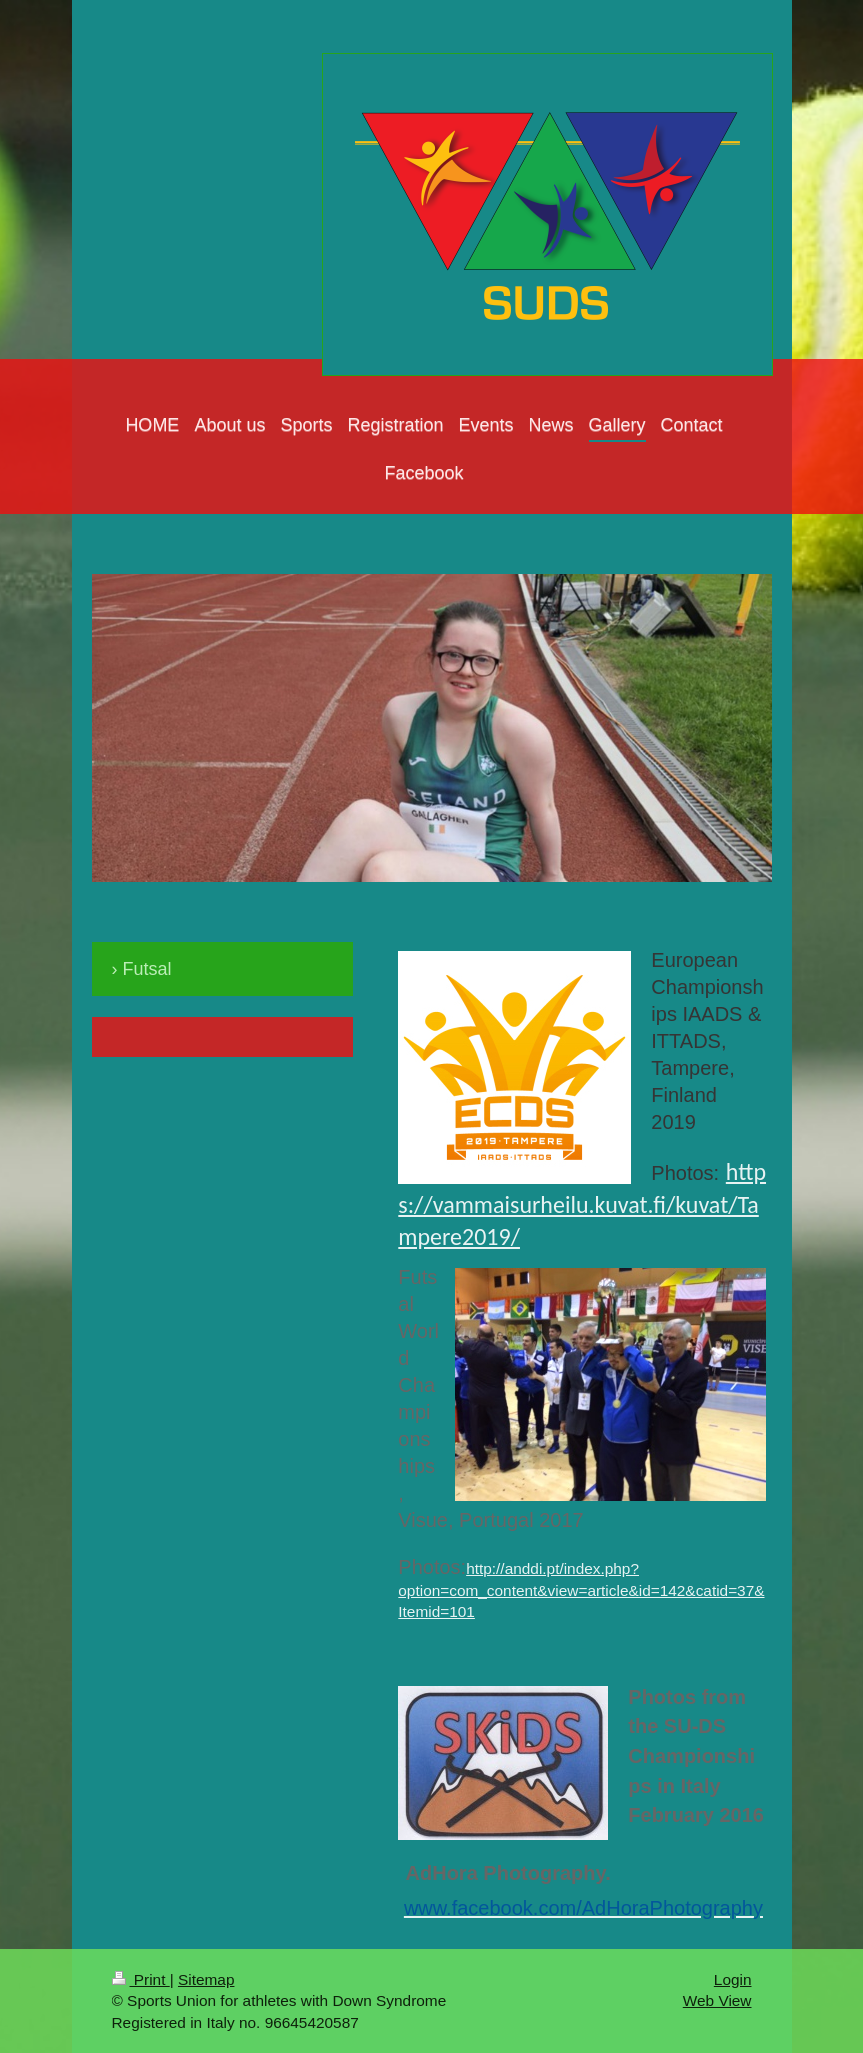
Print (141, 1979)
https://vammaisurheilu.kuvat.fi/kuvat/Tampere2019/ (582, 1204)
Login (733, 1979)
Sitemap (206, 1979)
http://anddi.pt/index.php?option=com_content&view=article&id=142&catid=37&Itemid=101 (581, 1590)
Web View (717, 2000)
